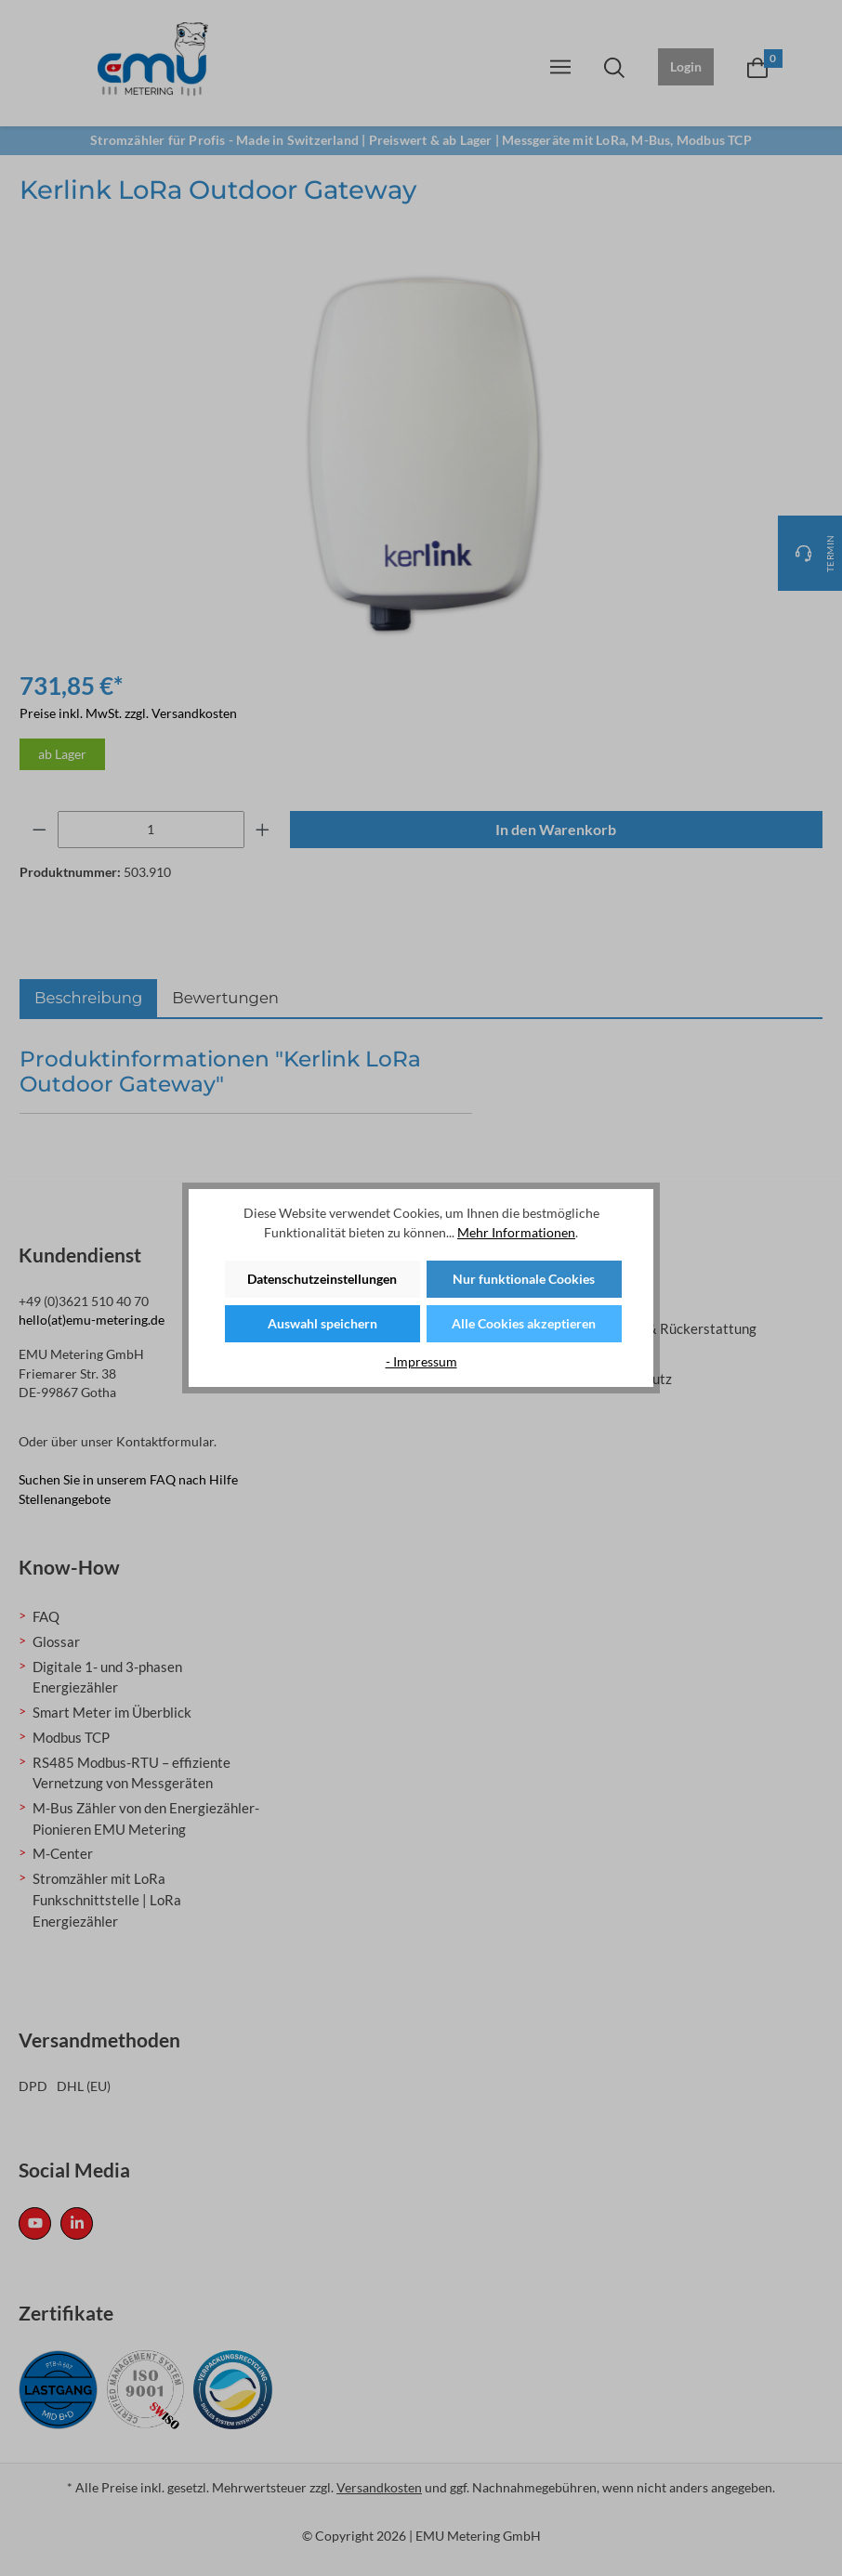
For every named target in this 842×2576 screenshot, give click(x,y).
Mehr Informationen (516, 1232)
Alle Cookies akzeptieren (524, 1323)
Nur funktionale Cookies (524, 1279)
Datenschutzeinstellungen (322, 1279)
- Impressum (421, 1361)
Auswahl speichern (322, 1323)
